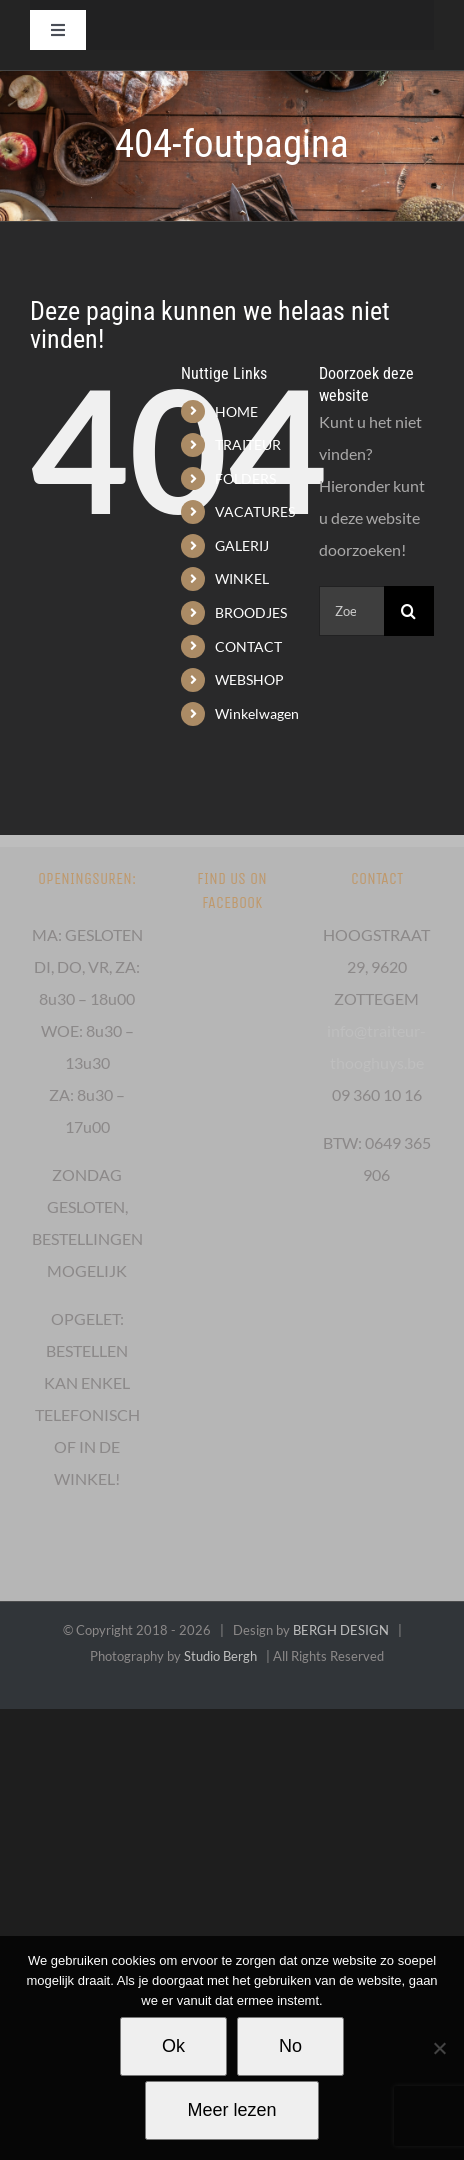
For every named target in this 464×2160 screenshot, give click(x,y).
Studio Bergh (220, 1656)
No (290, 2046)
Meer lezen (231, 2110)
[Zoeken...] (351, 611)
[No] (439, 2048)
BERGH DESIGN (341, 1630)
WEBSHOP (249, 679)
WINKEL (242, 578)
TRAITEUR (248, 444)
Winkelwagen (257, 713)
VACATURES (255, 511)
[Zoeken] (409, 611)
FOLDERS (245, 478)
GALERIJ (242, 545)
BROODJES (251, 612)
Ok (173, 2046)
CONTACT (248, 646)
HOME (236, 411)
